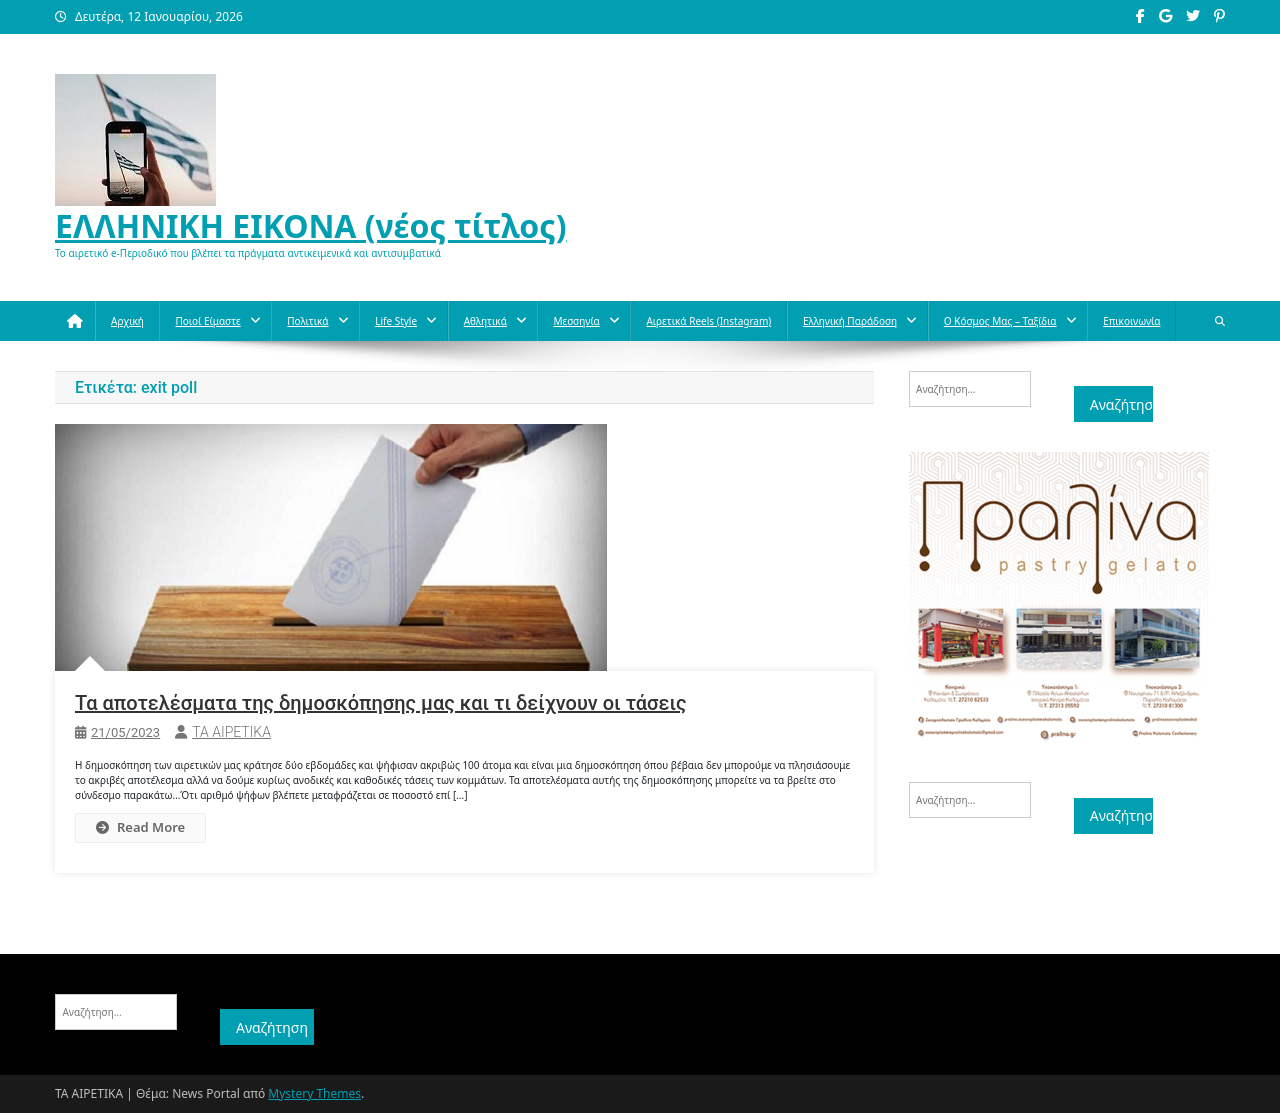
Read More (140, 827)
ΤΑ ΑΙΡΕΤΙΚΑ (231, 732)
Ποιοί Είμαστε (207, 321)
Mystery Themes (314, 1093)
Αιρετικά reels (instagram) (708, 321)
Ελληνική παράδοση (850, 321)
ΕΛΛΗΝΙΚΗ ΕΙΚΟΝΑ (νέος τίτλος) (311, 225)
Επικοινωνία (1131, 321)
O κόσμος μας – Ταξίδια (1000, 321)
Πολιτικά (307, 321)
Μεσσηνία (576, 321)
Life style (396, 321)
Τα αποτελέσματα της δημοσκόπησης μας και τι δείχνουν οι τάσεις (380, 703)
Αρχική (127, 321)
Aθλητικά (485, 321)
